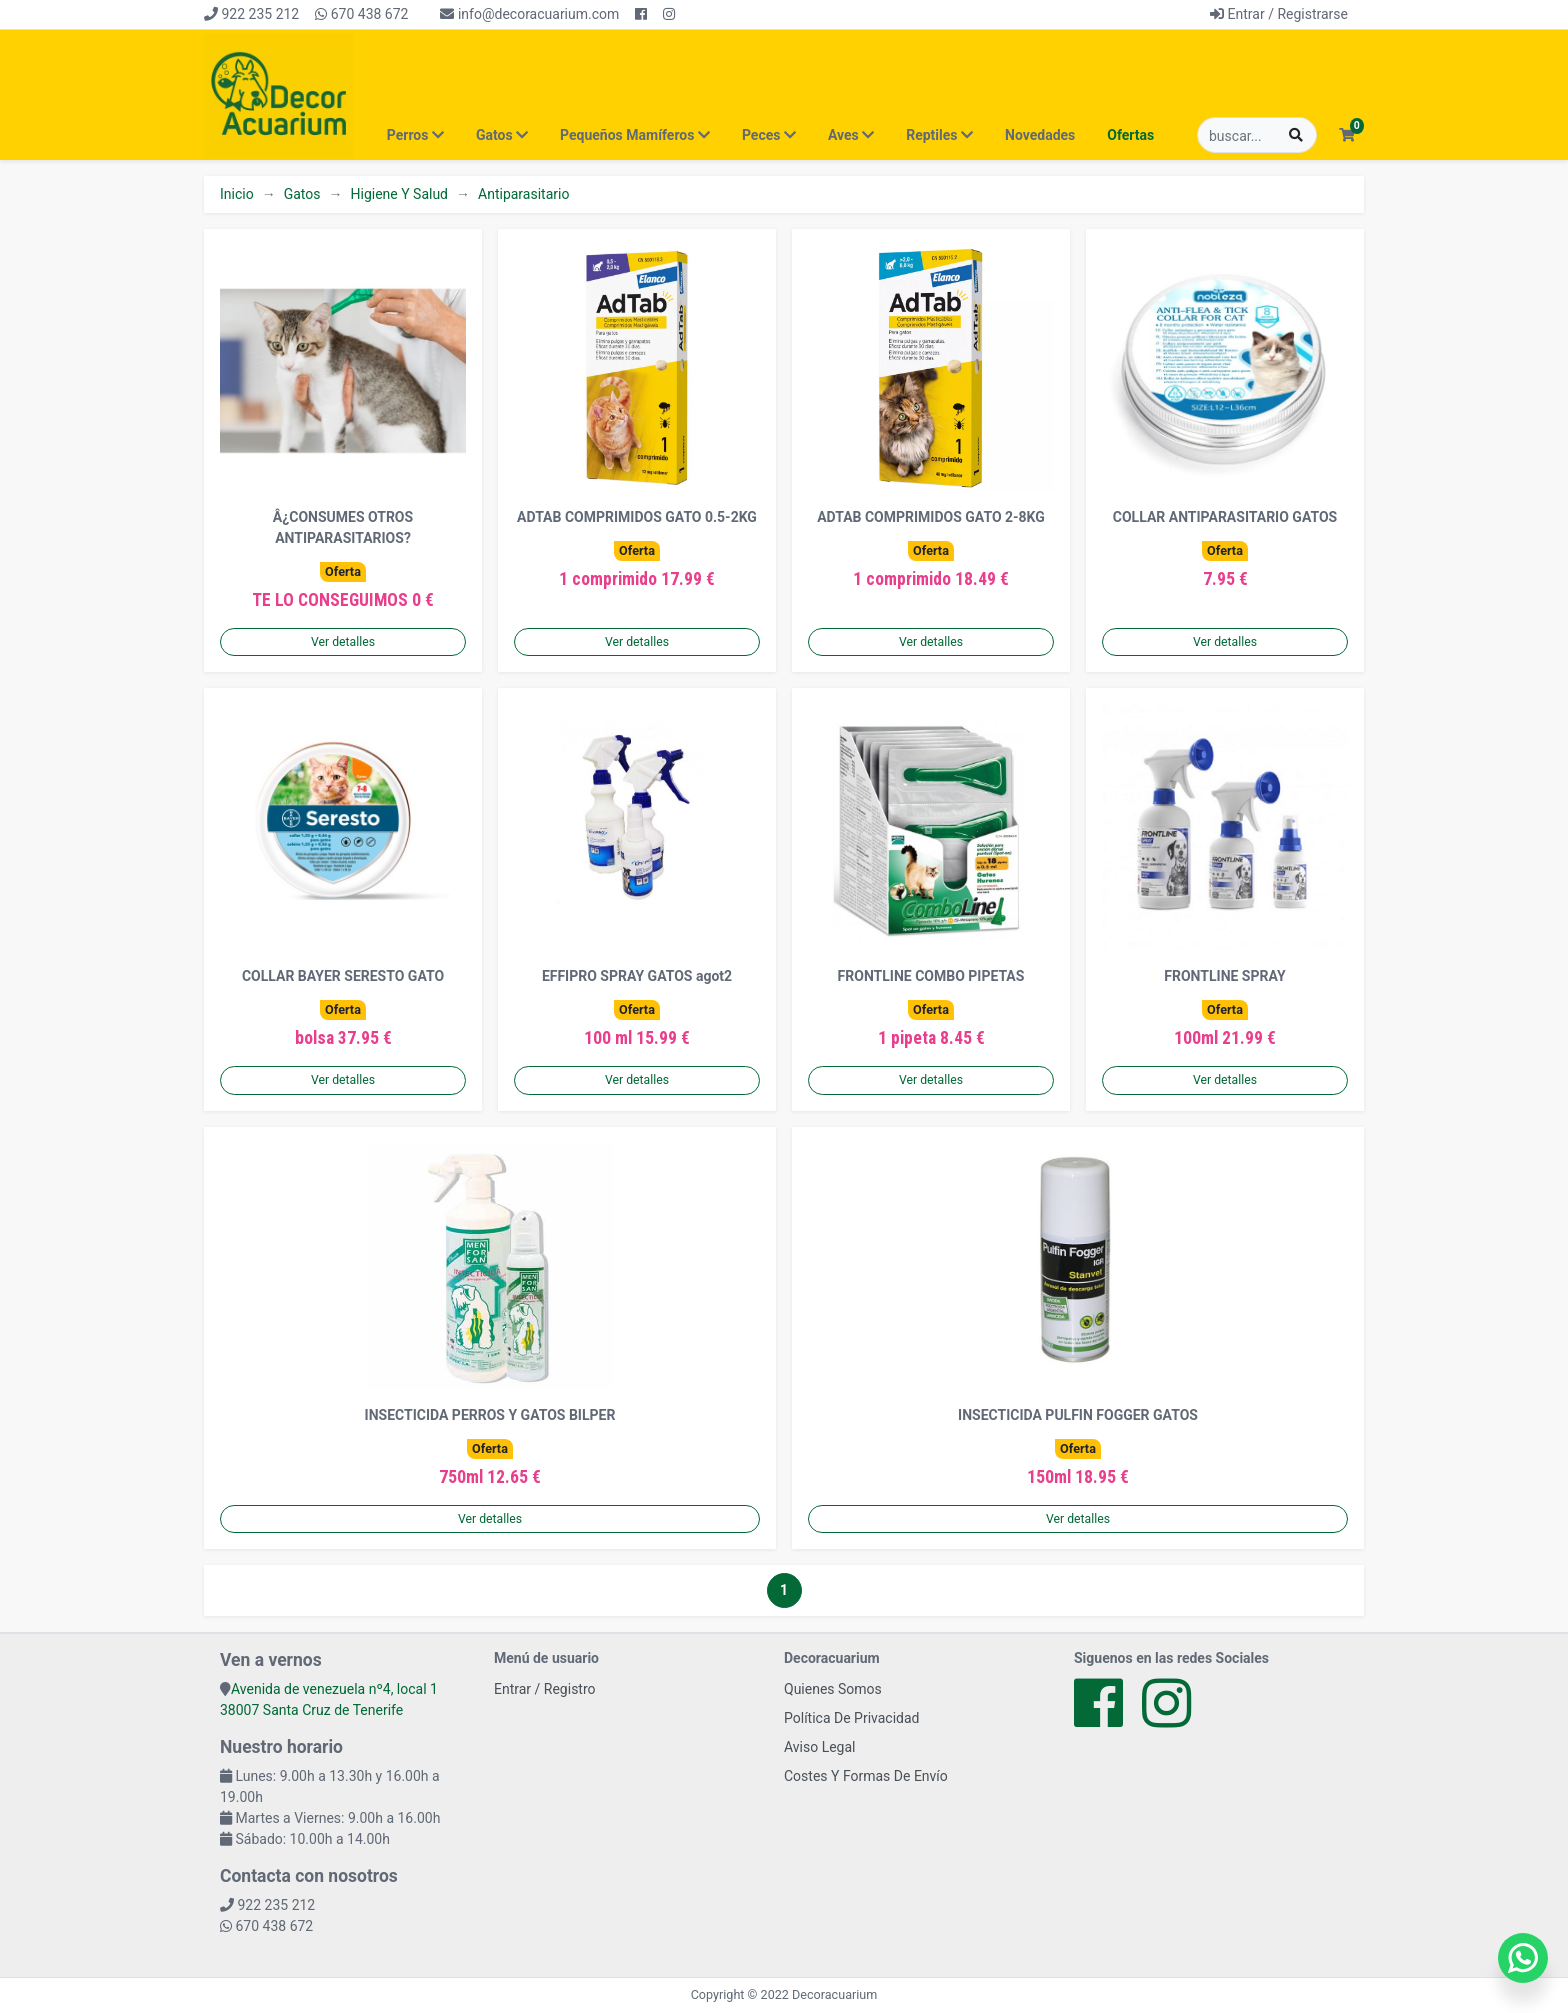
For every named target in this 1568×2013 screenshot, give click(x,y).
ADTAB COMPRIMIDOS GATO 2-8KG (931, 517)
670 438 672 (361, 14)
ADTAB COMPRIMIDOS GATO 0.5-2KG (637, 517)
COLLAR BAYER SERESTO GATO (343, 976)
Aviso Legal (820, 1747)
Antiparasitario (523, 194)
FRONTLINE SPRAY (1224, 976)
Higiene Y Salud (399, 194)
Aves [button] (851, 135)
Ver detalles (343, 642)
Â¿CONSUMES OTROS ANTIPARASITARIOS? (343, 527)
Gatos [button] (502, 135)
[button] (1346, 135)
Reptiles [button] (939, 135)
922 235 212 (251, 14)
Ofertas (1130, 135)
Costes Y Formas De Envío (866, 1776)
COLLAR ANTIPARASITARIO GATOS (1225, 517)
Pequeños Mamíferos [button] (635, 135)
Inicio (237, 194)
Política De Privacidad (852, 1718)
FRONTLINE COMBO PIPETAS (931, 976)
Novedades (1040, 135)
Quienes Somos (833, 1689)
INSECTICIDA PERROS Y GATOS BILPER (490, 1415)
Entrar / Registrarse (1279, 14)
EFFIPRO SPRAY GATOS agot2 (637, 976)
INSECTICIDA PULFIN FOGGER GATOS (1078, 1415)
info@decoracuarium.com (529, 14)
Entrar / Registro (545, 1689)
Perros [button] (415, 135)
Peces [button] (769, 135)
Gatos (302, 194)
